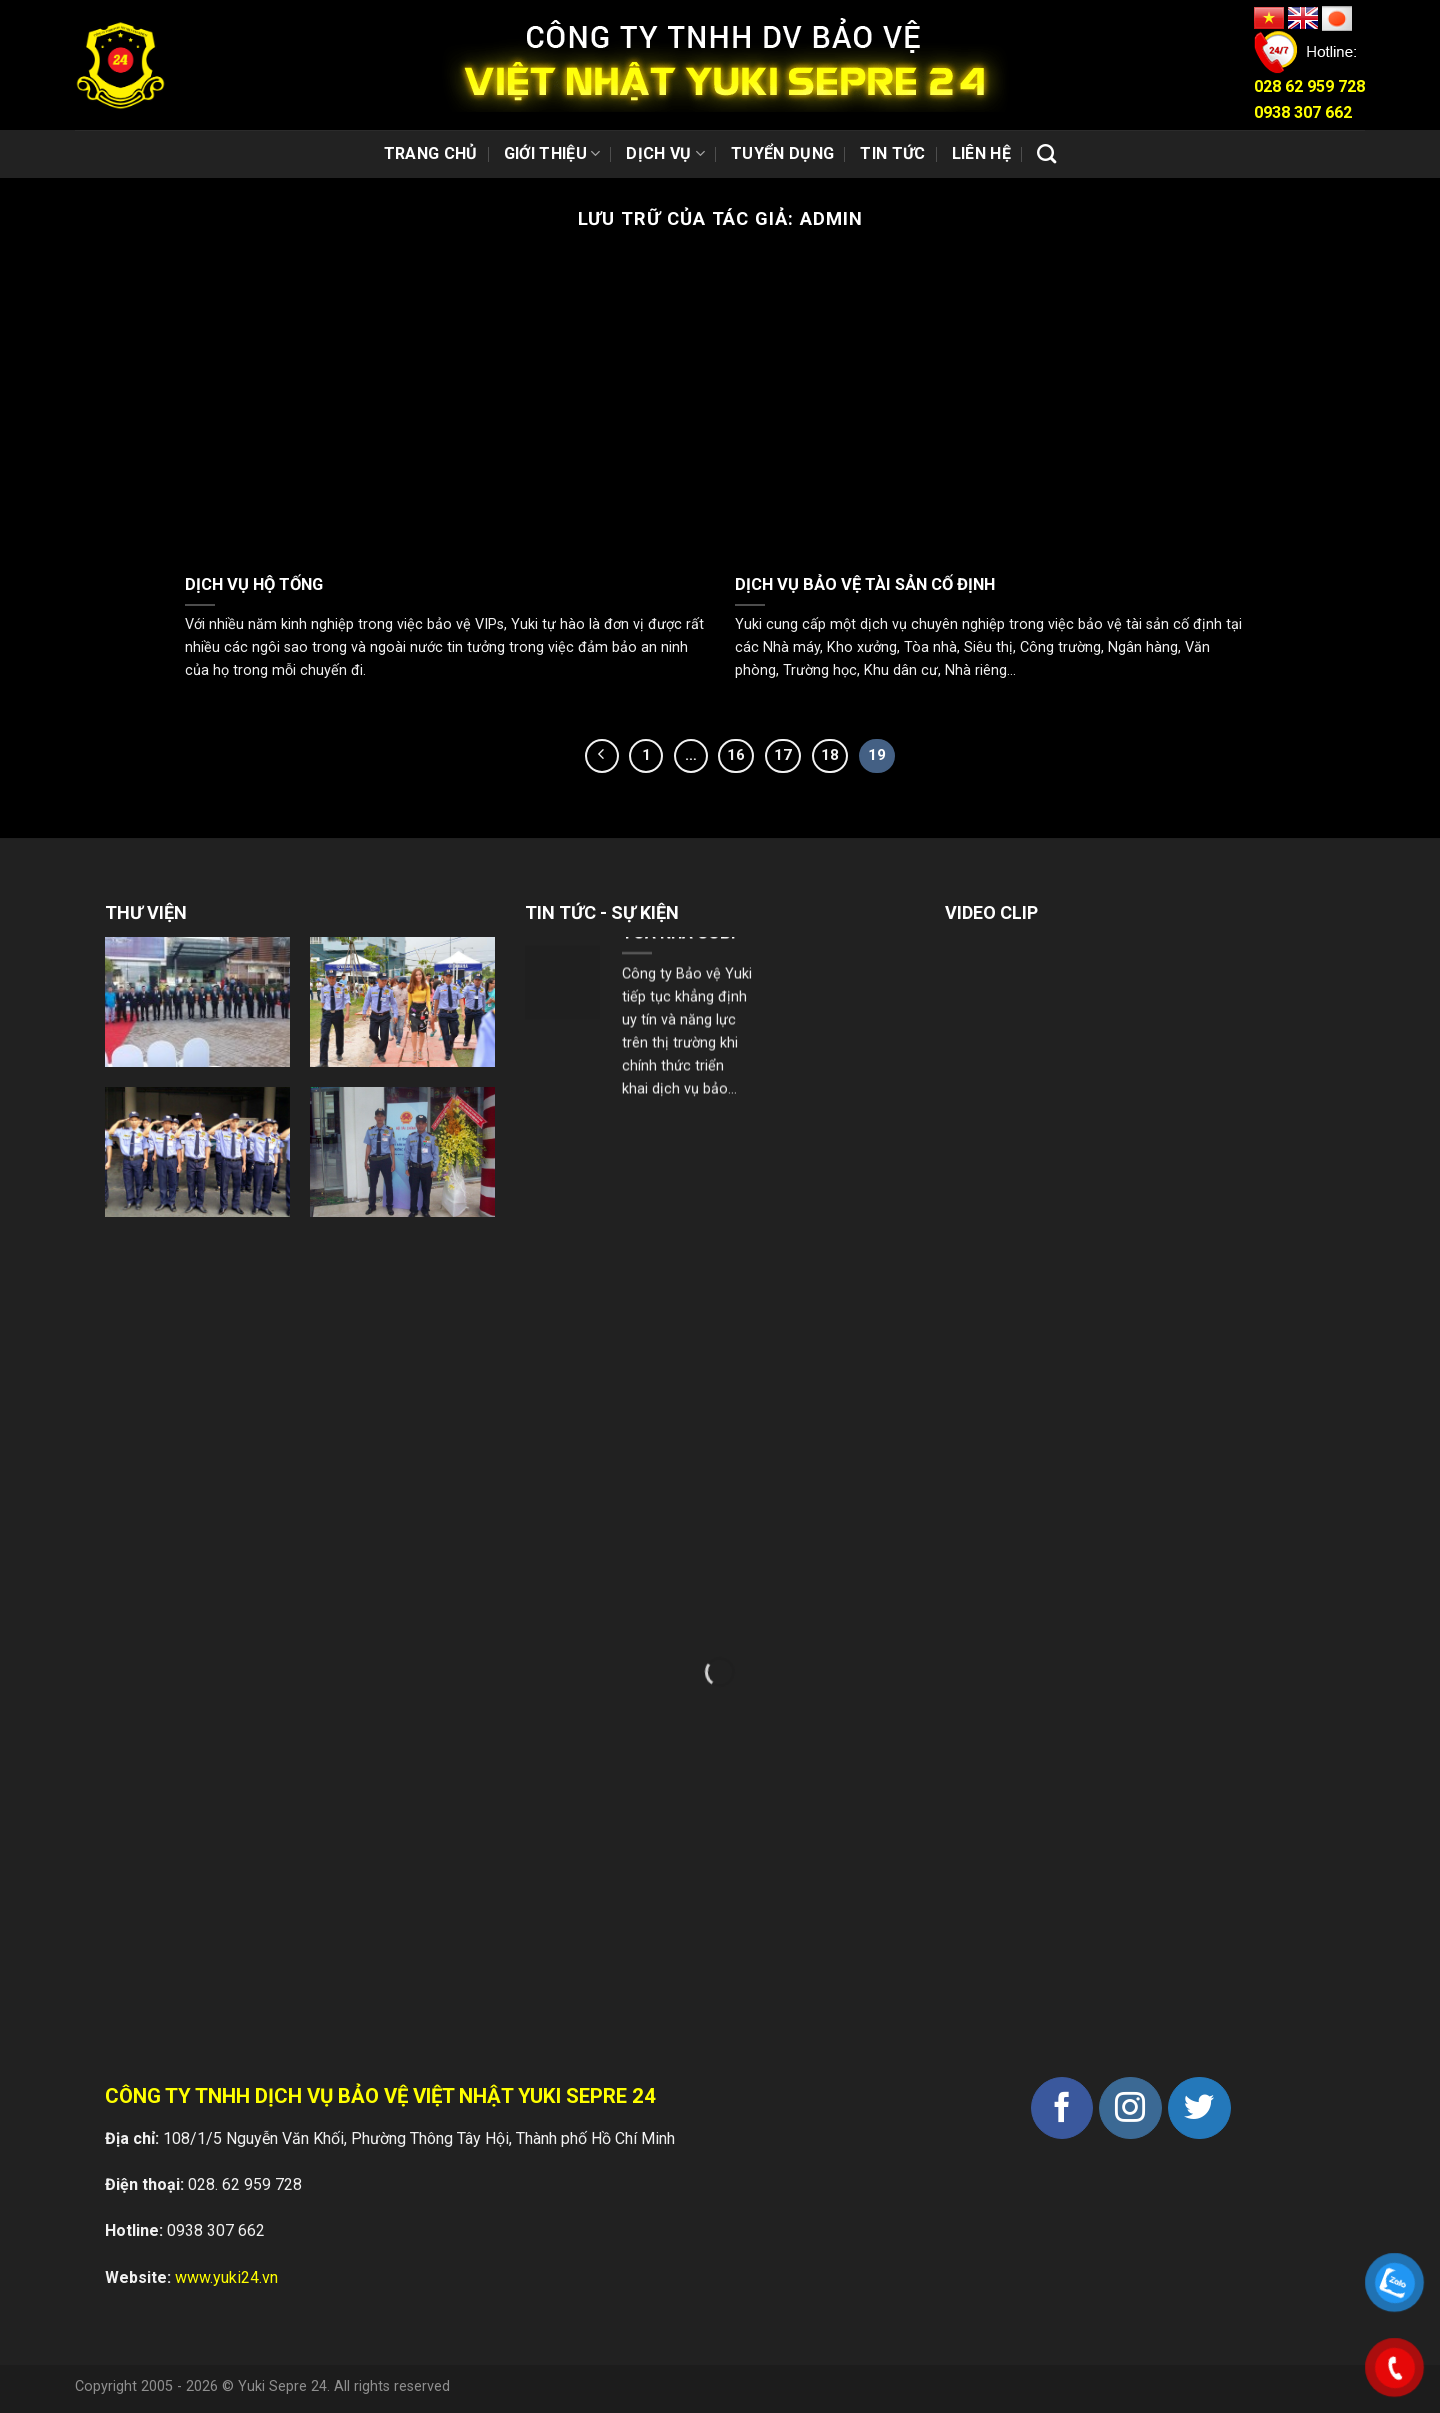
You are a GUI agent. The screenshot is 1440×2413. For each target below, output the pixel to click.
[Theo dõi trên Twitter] (1199, 2108)
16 (736, 755)
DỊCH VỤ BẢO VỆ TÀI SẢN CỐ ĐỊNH (865, 584)
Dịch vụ (665, 154)
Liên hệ (981, 153)
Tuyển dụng (782, 153)
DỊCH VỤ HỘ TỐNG (254, 584)
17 (783, 755)
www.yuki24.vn (226, 2277)
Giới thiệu (552, 154)
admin (831, 218)
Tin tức (892, 153)
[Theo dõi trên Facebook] (1062, 2108)
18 (830, 755)
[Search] (1046, 153)
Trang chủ (431, 153)
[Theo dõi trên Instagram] (1130, 2108)
